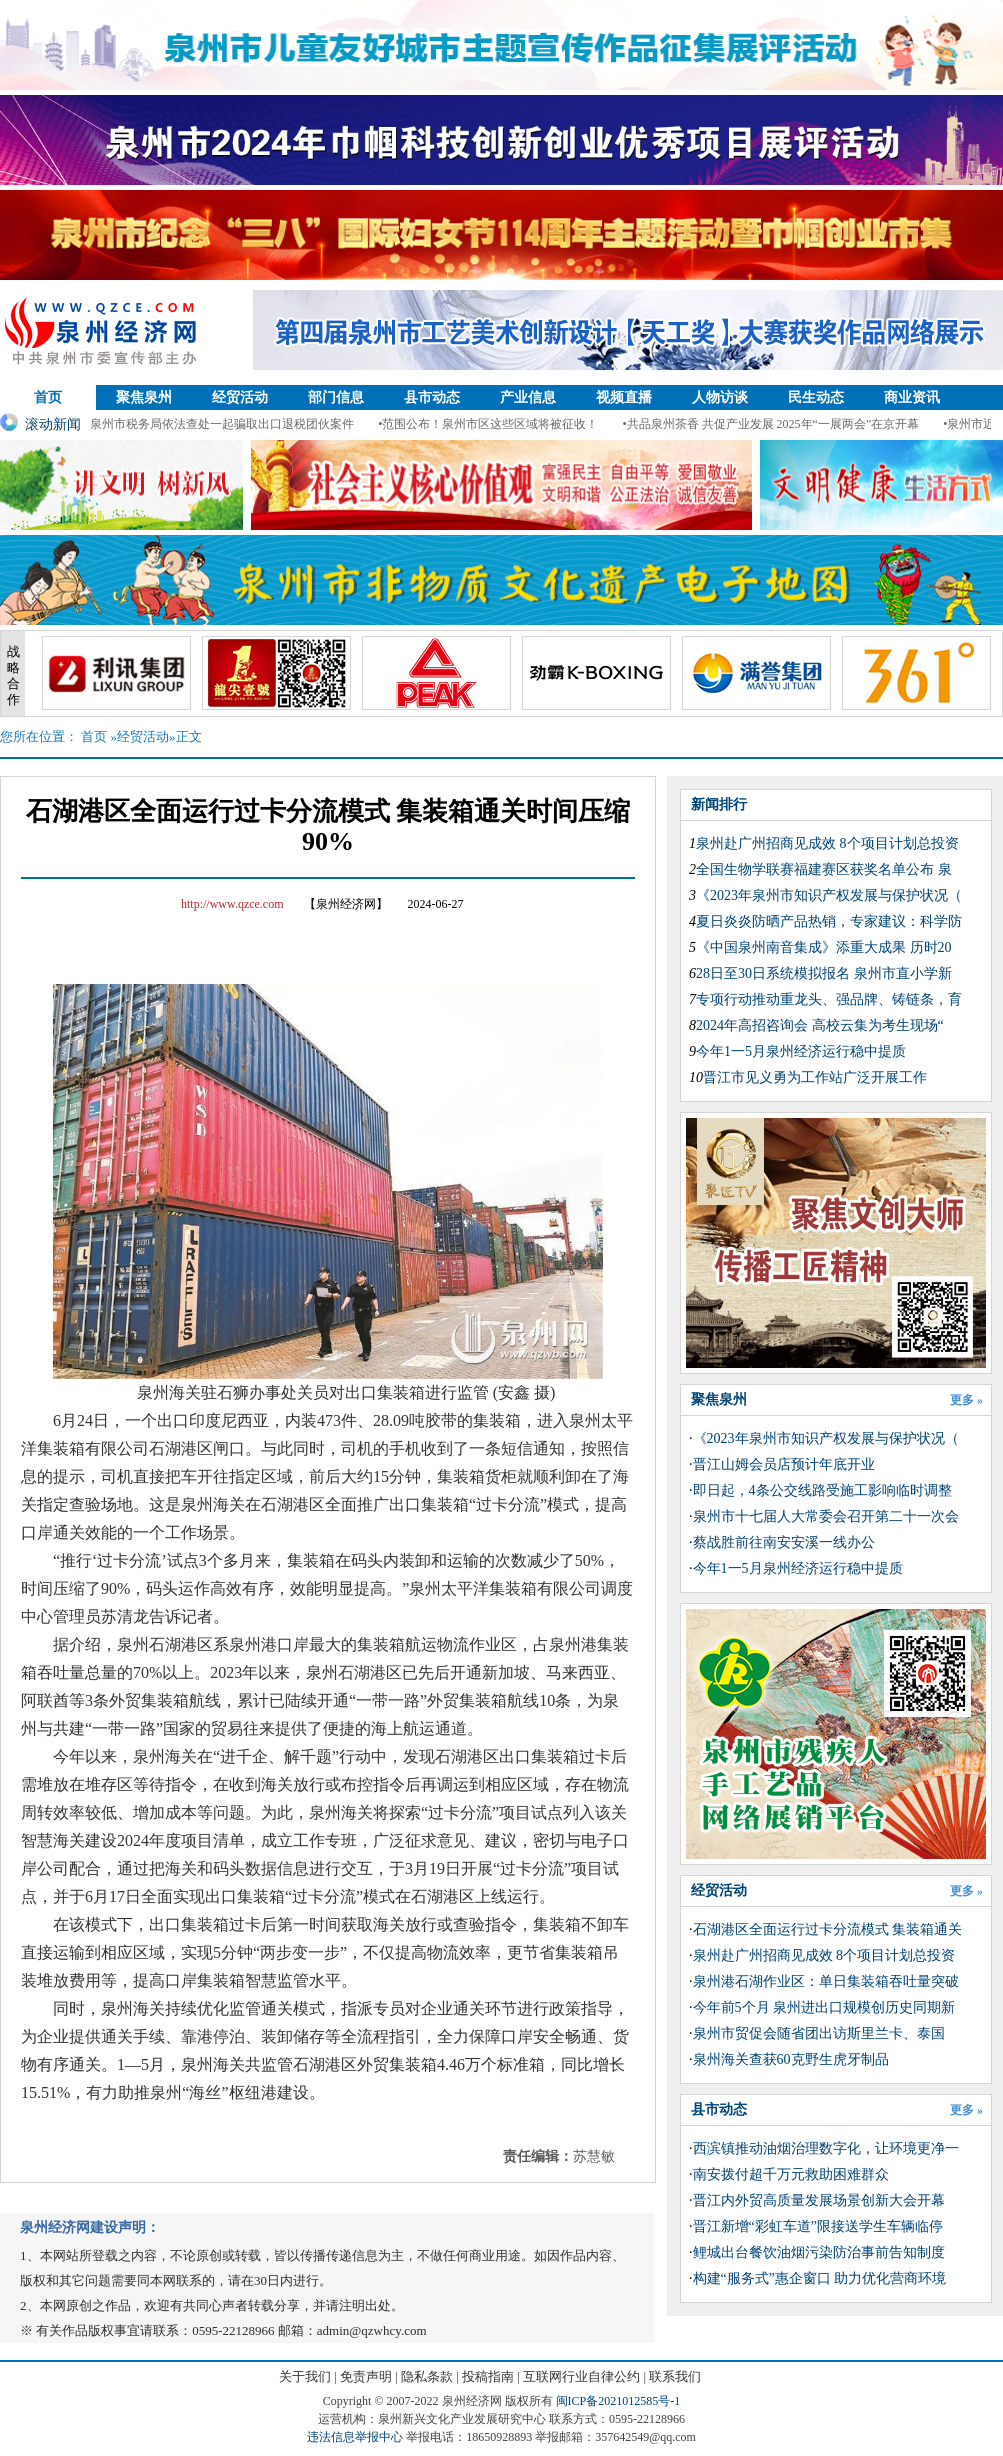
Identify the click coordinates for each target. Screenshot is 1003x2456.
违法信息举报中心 (355, 2437)
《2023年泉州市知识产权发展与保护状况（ (829, 895)
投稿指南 (488, 2376)
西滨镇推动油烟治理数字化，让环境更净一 (826, 2148)
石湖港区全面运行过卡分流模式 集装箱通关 (828, 1929)
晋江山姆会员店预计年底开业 (784, 1464)
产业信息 (528, 397)
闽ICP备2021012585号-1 (618, 2401)
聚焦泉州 (144, 397)
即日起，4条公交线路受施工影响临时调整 (822, 1490)
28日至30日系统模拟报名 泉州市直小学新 (824, 973)
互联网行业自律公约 (581, 2376)
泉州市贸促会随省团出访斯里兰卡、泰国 (819, 2033)
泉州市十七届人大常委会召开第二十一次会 (826, 1516)
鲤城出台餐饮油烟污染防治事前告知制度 (819, 2252)
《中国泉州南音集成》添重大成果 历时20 (824, 947)
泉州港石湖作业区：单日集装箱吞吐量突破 (826, 1981)
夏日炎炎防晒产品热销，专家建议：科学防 (829, 921)
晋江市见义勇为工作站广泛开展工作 (815, 1077)
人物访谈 (720, 397)
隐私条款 (427, 2376)
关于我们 (305, 2376)
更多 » (966, 1400)
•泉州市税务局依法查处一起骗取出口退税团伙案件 (235, 424)
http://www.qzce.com (232, 904)
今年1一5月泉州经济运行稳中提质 (801, 1051)
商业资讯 (912, 397)
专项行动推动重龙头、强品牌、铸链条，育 (829, 999)
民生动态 (816, 397)
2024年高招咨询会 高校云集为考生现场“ (820, 1025)
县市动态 (432, 397)
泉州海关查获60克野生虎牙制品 (791, 2059)
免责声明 (366, 2376)
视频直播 (624, 397)
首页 (48, 397)
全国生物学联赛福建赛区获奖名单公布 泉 (824, 869)
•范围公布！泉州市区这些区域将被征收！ (503, 424)
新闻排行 (719, 804)
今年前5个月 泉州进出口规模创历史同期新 (824, 2007)
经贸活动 (240, 397)
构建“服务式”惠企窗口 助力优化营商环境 (820, 2278)
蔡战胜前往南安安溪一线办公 (784, 1542)
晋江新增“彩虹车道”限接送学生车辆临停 (818, 2226)
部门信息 (336, 397)
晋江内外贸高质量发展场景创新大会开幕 (819, 2200)
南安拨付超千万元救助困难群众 (791, 2174)
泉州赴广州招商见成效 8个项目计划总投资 (827, 843)
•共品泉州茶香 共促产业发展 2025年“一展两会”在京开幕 (785, 424)
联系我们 (675, 2376)
